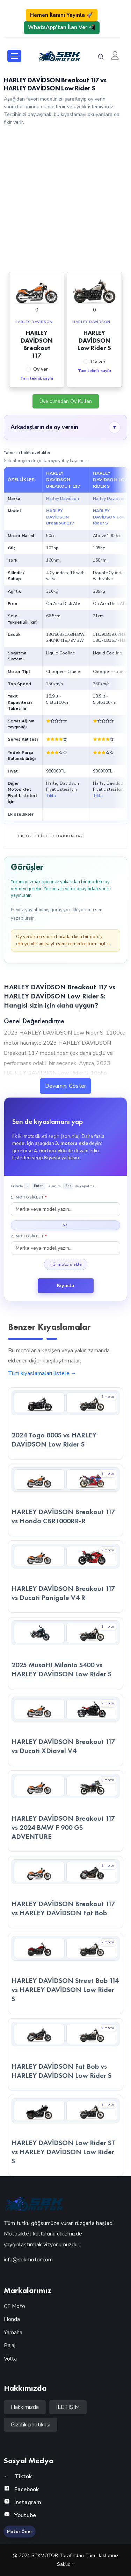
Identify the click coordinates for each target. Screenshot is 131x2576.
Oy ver (40, 369)
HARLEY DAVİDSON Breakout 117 (60, 517)
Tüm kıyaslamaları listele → (42, 1373)
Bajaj (9, 2345)
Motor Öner (19, 2531)
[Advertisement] (65, 198)
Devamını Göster (65, 1086)
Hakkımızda (25, 2407)
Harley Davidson (62, 498)
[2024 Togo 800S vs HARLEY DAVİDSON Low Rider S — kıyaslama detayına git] (65, 1423)
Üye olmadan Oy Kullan (65, 401)
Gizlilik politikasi (30, 2425)
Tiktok (18, 2476)
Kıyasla (65, 1285)
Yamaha (13, 2332)
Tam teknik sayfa (36, 378)
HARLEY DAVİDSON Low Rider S (109, 517)
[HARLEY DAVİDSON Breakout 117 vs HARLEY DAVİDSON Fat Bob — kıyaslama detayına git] (65, 1892)
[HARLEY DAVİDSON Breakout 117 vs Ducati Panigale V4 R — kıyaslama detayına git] (65, 1576)
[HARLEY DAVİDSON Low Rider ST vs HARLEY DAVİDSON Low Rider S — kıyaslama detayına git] (65, 2135)
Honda (12, 2319)
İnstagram (22, 2502)
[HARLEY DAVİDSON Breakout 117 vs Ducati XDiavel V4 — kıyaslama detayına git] (65, 1730)
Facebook (21, 2489)
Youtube (20, 2515)
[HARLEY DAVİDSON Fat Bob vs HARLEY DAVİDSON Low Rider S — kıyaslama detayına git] (65, 2054)
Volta (10, 2358)
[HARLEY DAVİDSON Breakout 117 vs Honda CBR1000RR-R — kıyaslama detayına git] (65, 1500)
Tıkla (51, 795)
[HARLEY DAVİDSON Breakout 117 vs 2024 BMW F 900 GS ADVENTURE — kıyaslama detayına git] (65, 1811)
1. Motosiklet (29, 1197)
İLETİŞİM (68, 2407)
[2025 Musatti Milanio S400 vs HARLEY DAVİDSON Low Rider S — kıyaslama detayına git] (65, 1653)
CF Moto (14, 2306)
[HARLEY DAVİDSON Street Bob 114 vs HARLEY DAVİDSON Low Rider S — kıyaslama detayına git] (65, 1973)
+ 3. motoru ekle (66, 1264)
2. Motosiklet (29, 1236)
